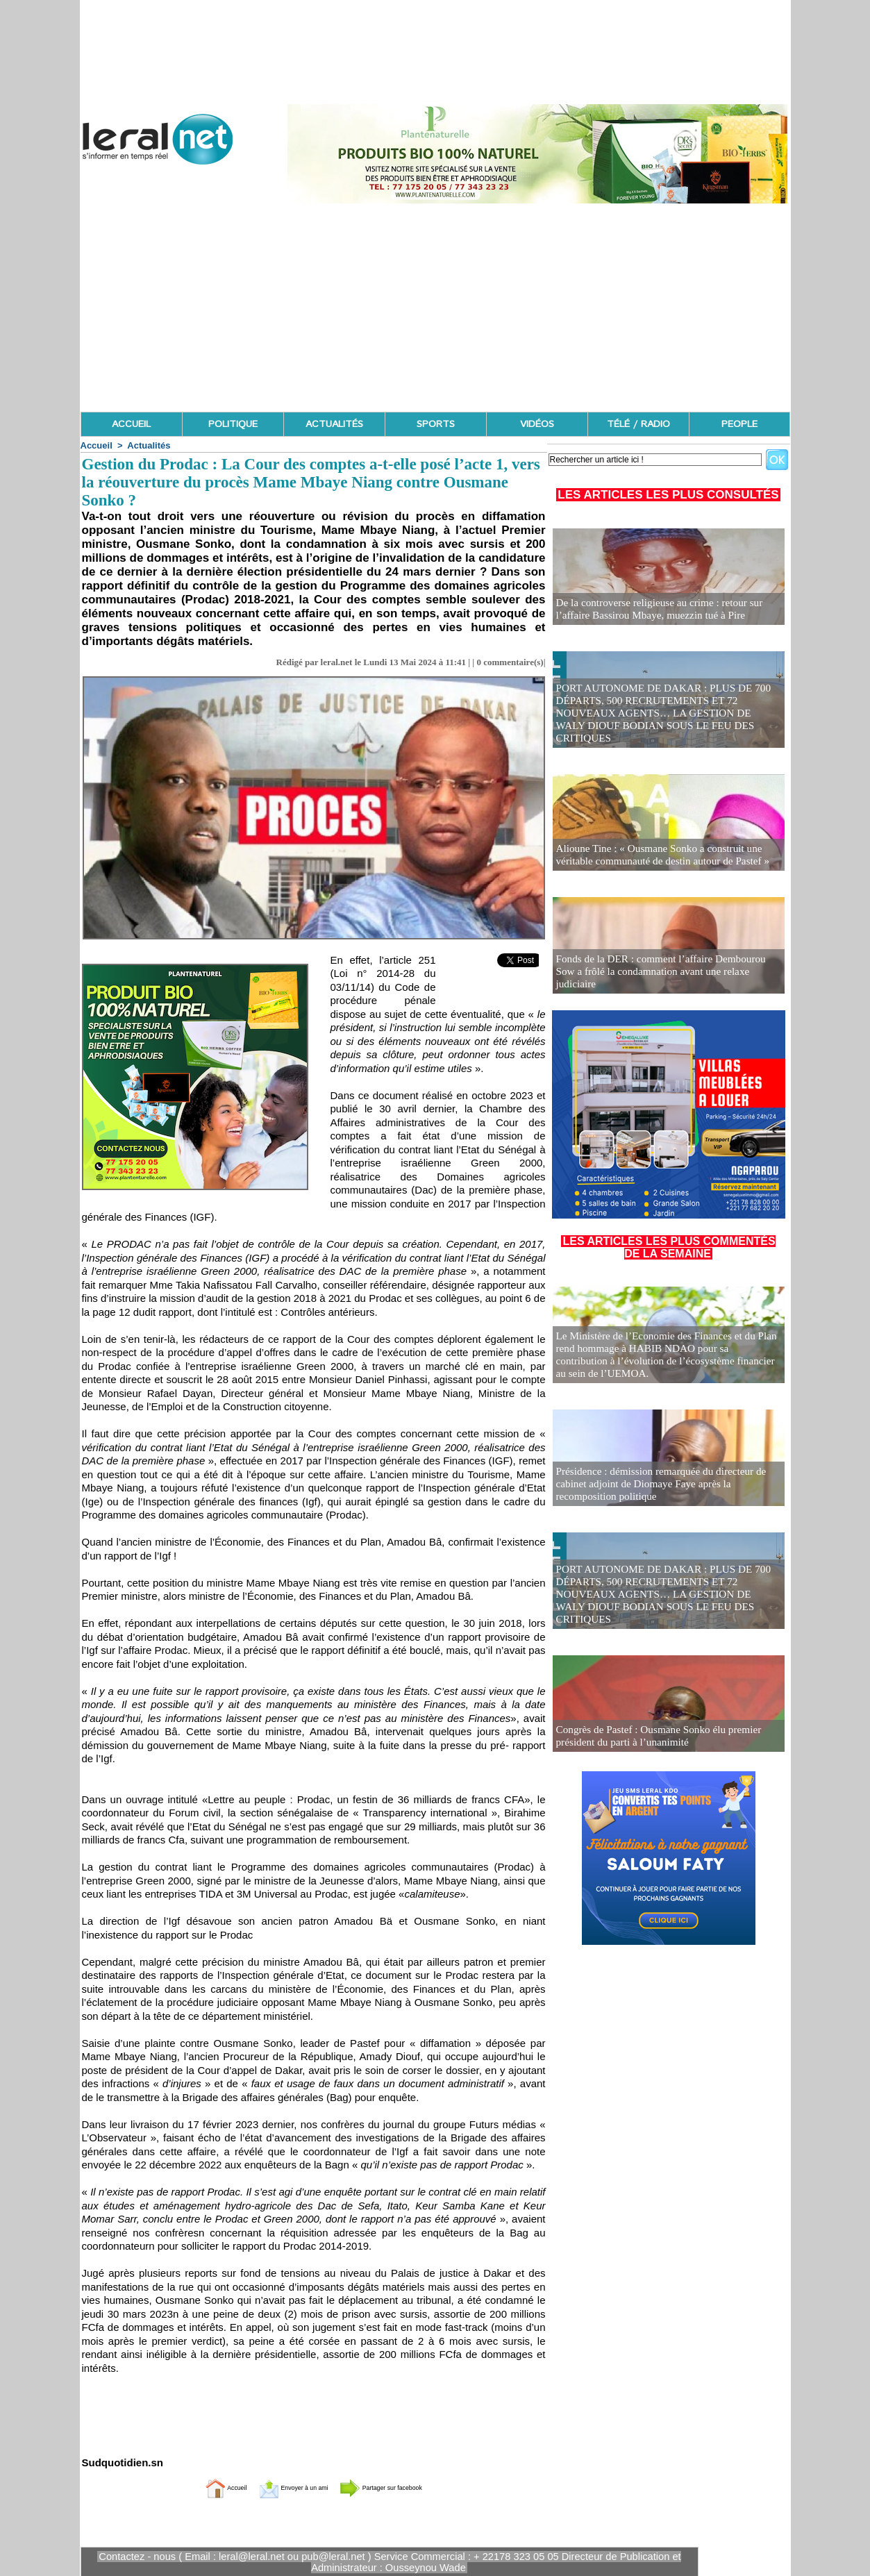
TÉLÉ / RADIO (638, 424)
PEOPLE (739, 424)
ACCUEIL (131, 424)
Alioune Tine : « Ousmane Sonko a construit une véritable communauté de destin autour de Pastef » (654, 856)
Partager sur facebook (406, 2487)
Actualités (148, 445)
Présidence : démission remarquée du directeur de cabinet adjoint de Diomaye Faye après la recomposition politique (668, 1485)
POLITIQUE (233, 424)
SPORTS (436, 424)
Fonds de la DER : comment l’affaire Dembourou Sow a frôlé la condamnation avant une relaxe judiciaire (666, 978)
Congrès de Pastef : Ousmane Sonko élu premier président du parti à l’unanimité (650, 1737)
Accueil (96, 445)
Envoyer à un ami (278, 2487)
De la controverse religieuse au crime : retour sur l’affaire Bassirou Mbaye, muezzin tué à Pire (668, 610)
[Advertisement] (435, 307)
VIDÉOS (537, 424)
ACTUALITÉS (334, 424)
